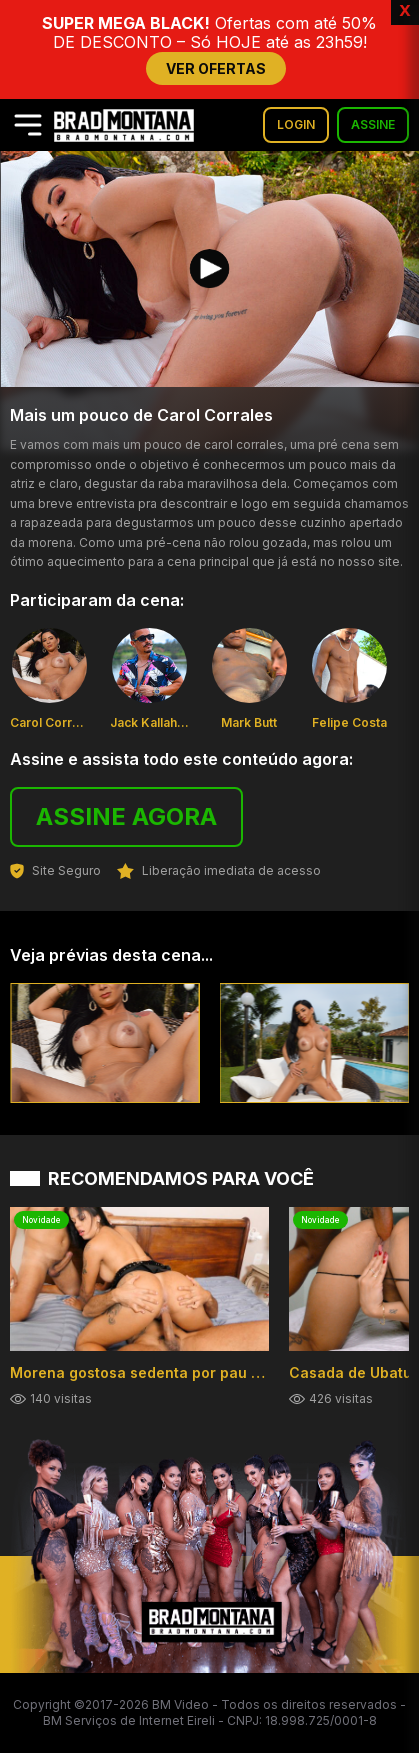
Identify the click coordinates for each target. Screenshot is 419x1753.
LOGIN (296, 124)
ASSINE (373, 124)
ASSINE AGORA (126, 816)
